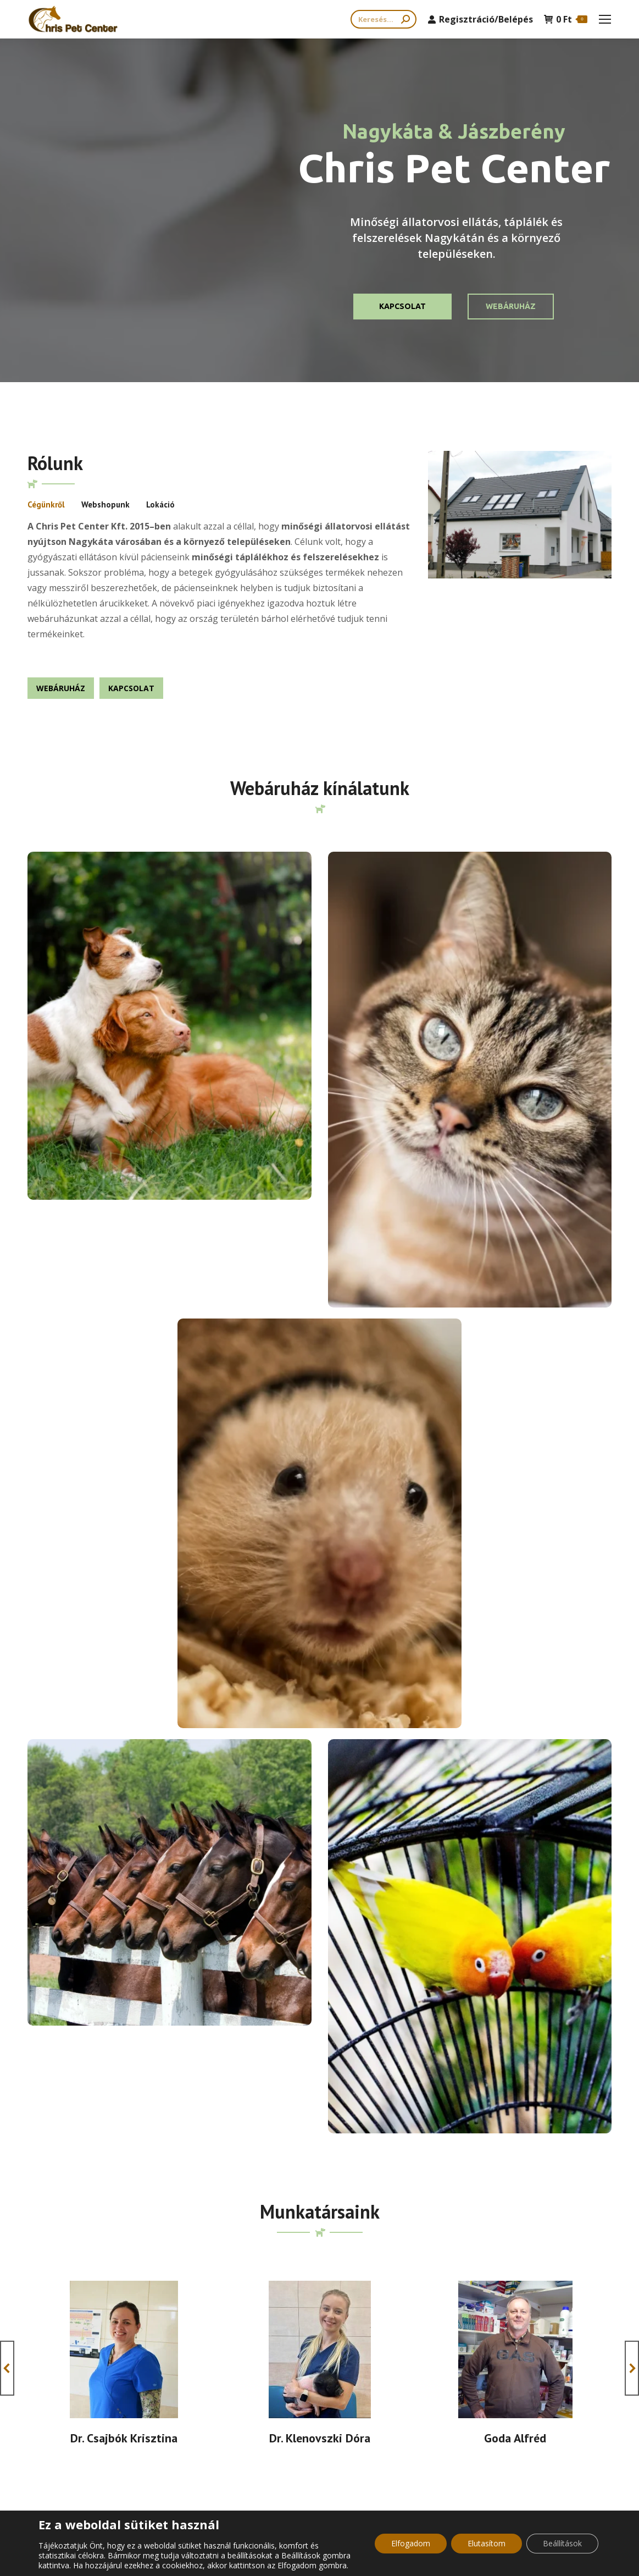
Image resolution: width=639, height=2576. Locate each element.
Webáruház (511, 306)
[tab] (46, 504)
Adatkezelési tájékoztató (288, 2413)
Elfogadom (410, 2543)
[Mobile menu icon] (605, 19)
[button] (7, 1557)
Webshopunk (105, 504)
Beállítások (562, 2543)
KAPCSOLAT (402, 306)
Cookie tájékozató (276, 2395)
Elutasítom (486, 2543)
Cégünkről (46, 504)
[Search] (383, 19)
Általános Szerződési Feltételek (299, 2376)
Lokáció (160, 504)
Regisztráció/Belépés (480, 19)
